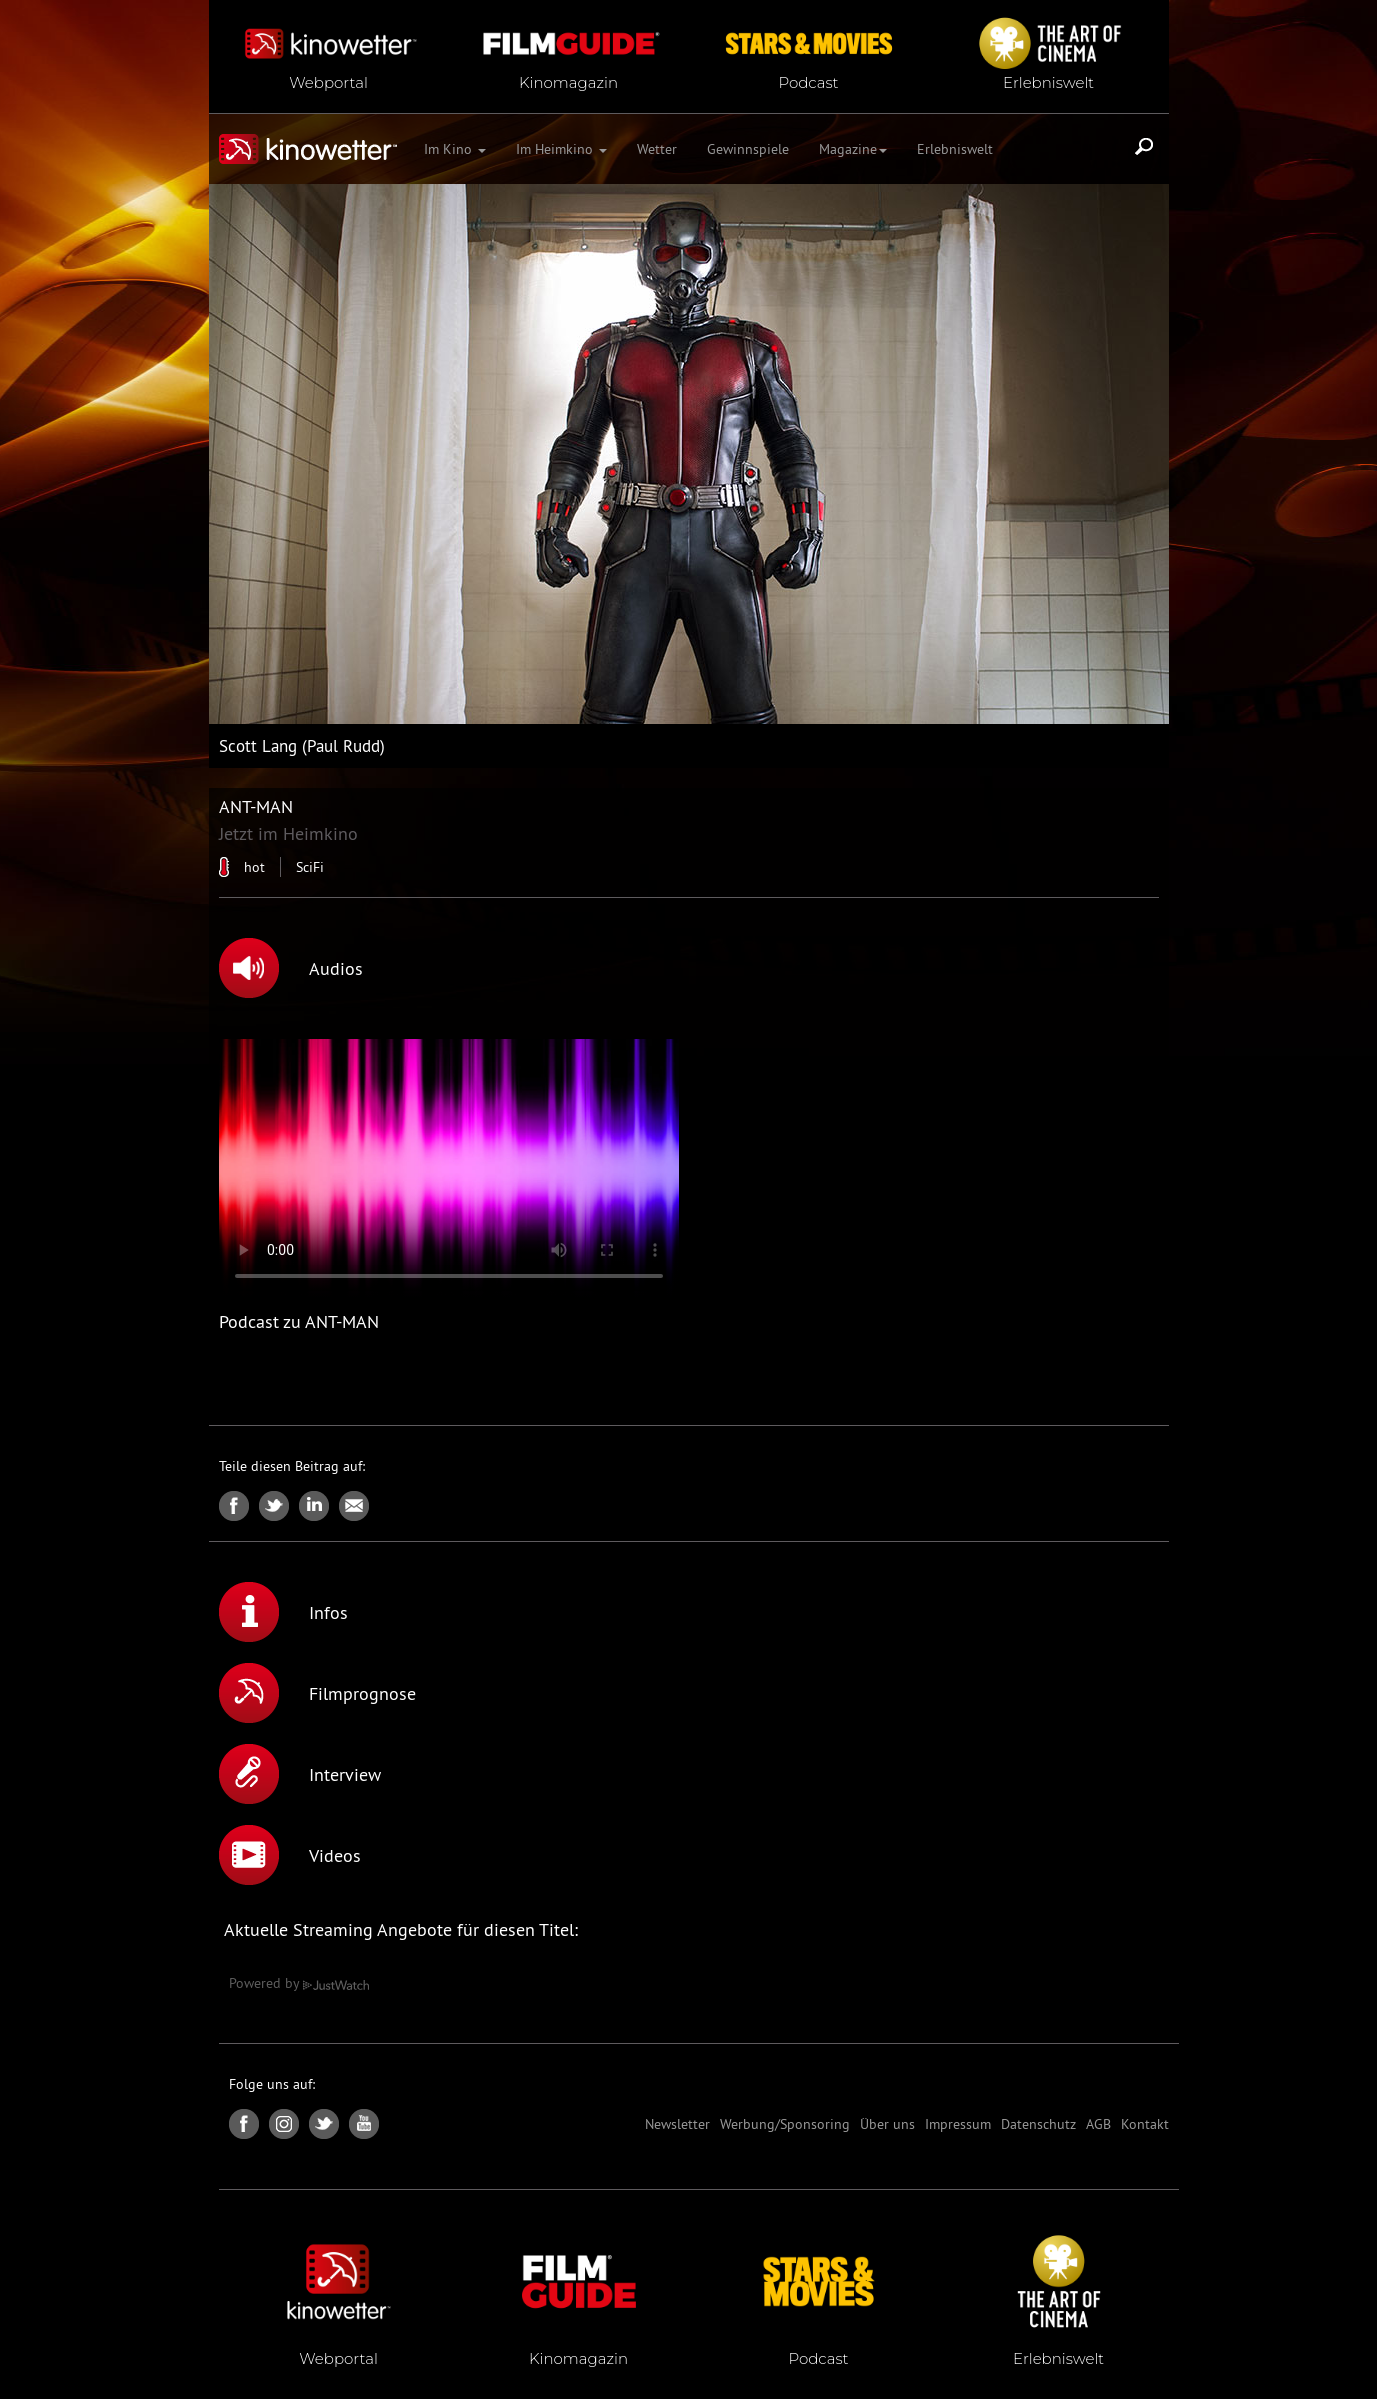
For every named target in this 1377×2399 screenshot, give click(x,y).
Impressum (958, 2124)
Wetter (657, 149)
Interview (300, 1774)
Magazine (853, 149)
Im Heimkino (561, 149)
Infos (283, 1612)
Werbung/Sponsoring (785, 2124)
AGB (1098, 2124)
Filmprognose (317, 1693)
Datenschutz (1038, 2124)
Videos (290, 1855)
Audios (291, 968)
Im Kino (455, 149)
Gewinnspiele (748, 149)
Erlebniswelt (955, 149)
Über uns (887, 2124)
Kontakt (1145, 2124)
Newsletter (677, 2124)
